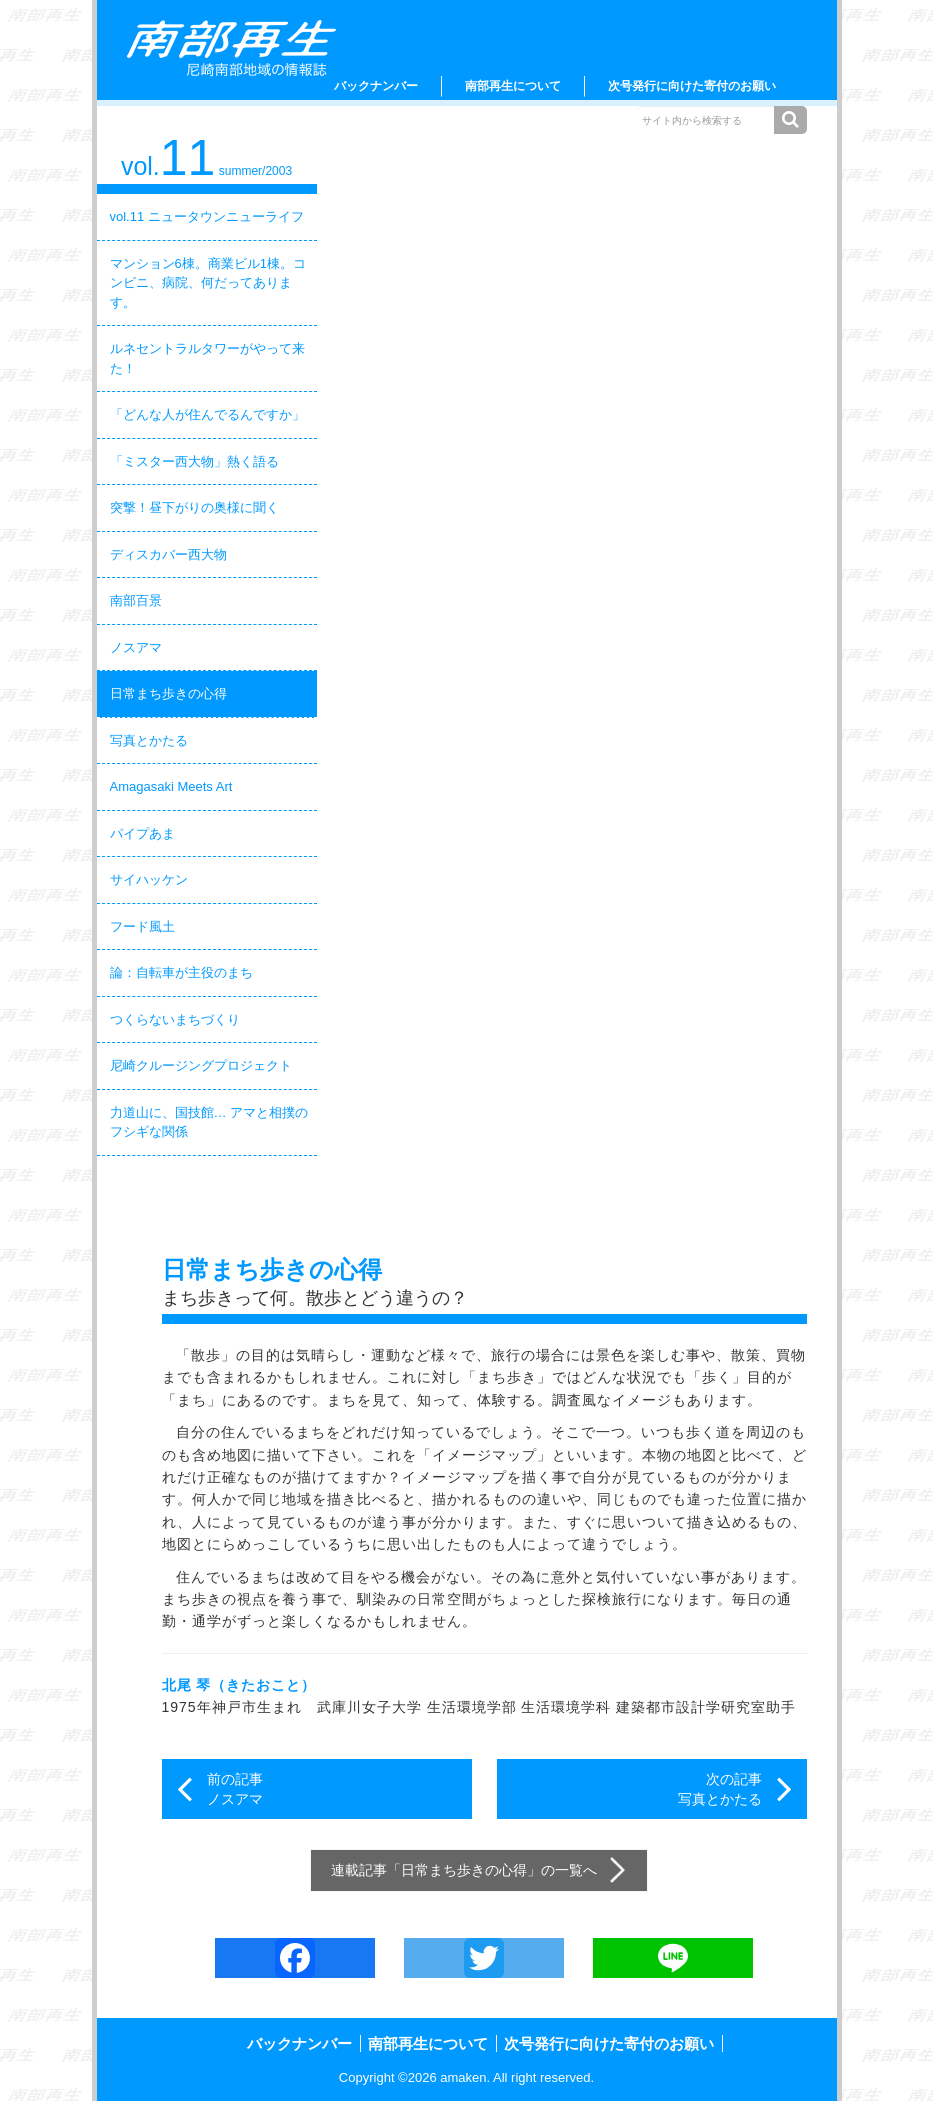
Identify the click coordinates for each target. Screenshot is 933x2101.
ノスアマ (136, 647)
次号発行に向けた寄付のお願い (692, 86)
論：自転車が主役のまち (181, 972)
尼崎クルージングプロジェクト (201, 1065)
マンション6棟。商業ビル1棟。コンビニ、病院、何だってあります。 (208, 283)
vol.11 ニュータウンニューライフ (207, 216)
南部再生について (513, 86)
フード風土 (142, 926)
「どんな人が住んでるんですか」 (207, 414)
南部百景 (136, 600)
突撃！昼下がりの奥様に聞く (194, 507)
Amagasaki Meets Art (171, 786)
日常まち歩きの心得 (168, 693)
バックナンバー (376, 86)
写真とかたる (149, 740)
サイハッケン (149, 879)
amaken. (465, 2077)
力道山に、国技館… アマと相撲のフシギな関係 (209, 1122)
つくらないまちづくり (175, 1019)
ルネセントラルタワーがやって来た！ (207, 358)
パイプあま (142, 833)
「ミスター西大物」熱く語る (194, 461)
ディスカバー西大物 (168, 554)
